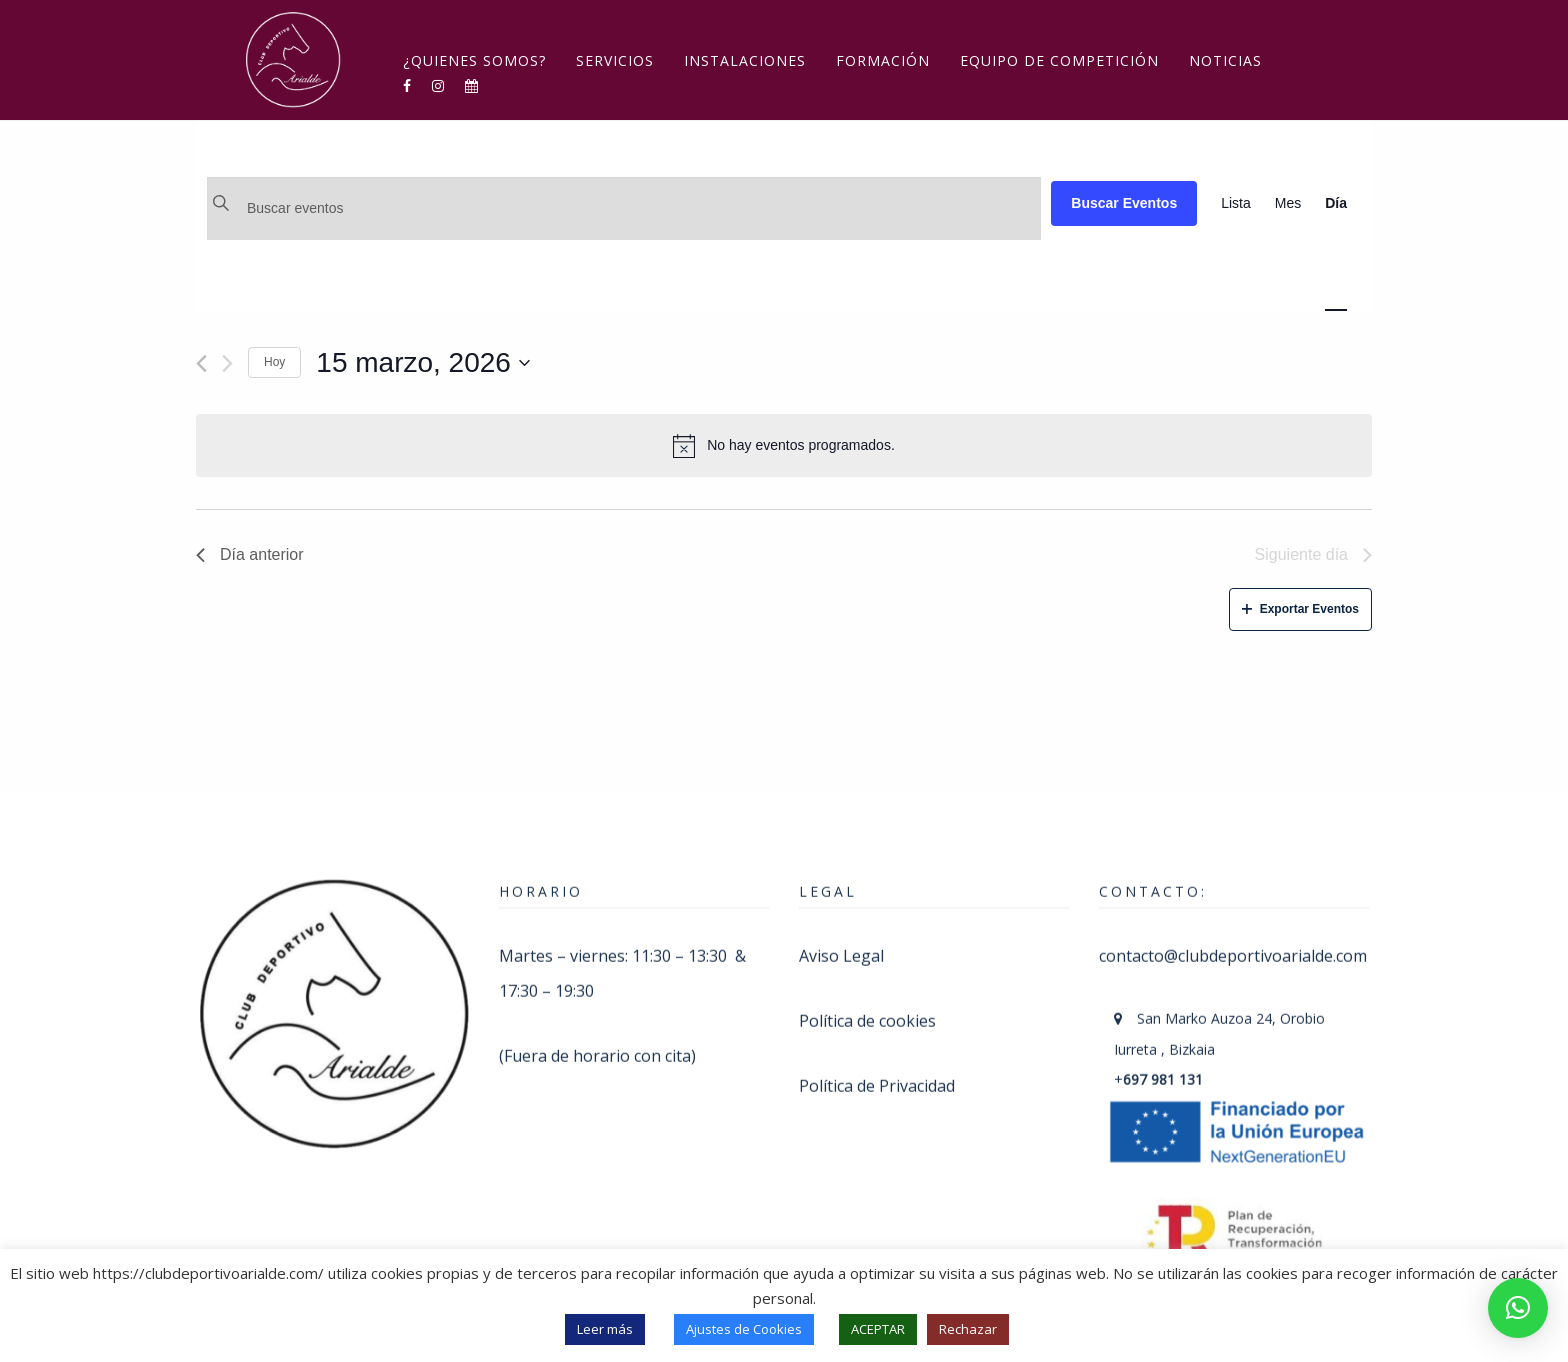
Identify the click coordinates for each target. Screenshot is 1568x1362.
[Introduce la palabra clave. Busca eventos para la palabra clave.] (624, 208)
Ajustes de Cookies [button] (744, 1329)
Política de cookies (867, 995)
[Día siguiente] (227, 363)
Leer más (605, 1329)
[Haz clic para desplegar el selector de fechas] (423, 363)
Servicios (615, 60)
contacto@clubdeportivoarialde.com (1233, 930)
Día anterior (250, 554)
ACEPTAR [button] (878, 1329)
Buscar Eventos (1124, 203)
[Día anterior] (201, 363)
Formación (883, 60)
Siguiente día (1313, 554)
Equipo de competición (1059, 60)
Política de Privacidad (877, 1060)
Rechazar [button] (968, 1329)
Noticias (1225, 60)
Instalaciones (745, 60)
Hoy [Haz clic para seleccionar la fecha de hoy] (274, 362)
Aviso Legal (841, 930)
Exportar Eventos (1300, 609)
